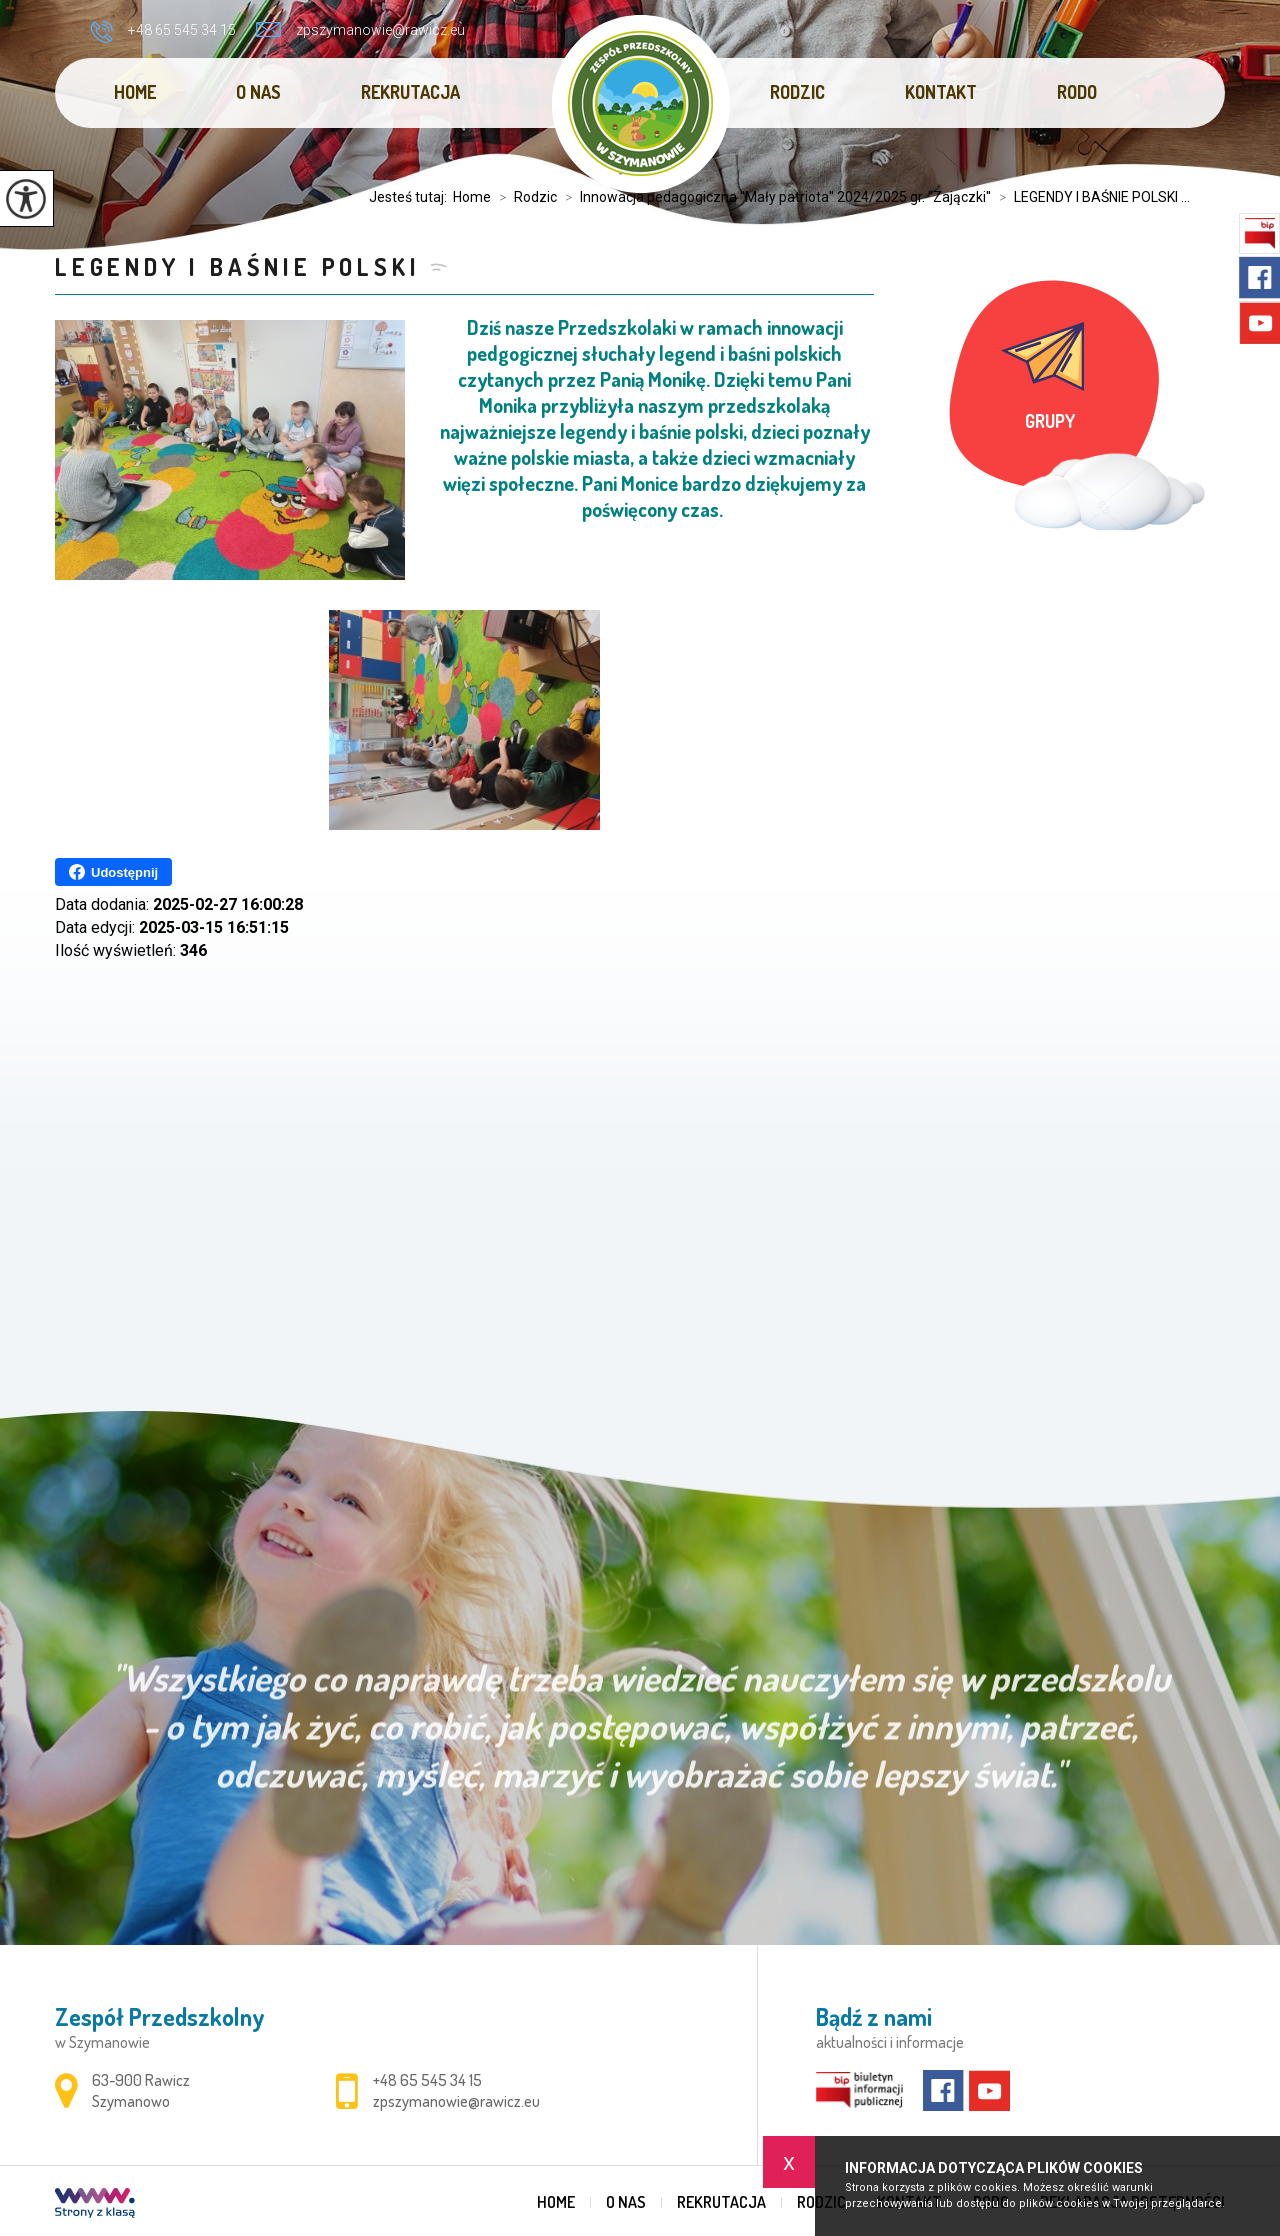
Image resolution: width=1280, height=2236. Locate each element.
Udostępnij (113, 872)
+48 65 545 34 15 (163, 32)
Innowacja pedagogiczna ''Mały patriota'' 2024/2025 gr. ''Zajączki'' (774, 197)
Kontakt (941, 92)
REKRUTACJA (410, 92)
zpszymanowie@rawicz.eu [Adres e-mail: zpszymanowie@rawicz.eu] (456, 2101)
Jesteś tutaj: (411, 197)
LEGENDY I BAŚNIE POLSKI (237, 266)
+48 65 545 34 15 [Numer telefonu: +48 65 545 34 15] (427, 2080)
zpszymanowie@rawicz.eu (360, 30)
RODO (1077, 92)
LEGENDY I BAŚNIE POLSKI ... (1090, 197)
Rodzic (797, 92)
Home (135, 92)
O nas (258, 92)
